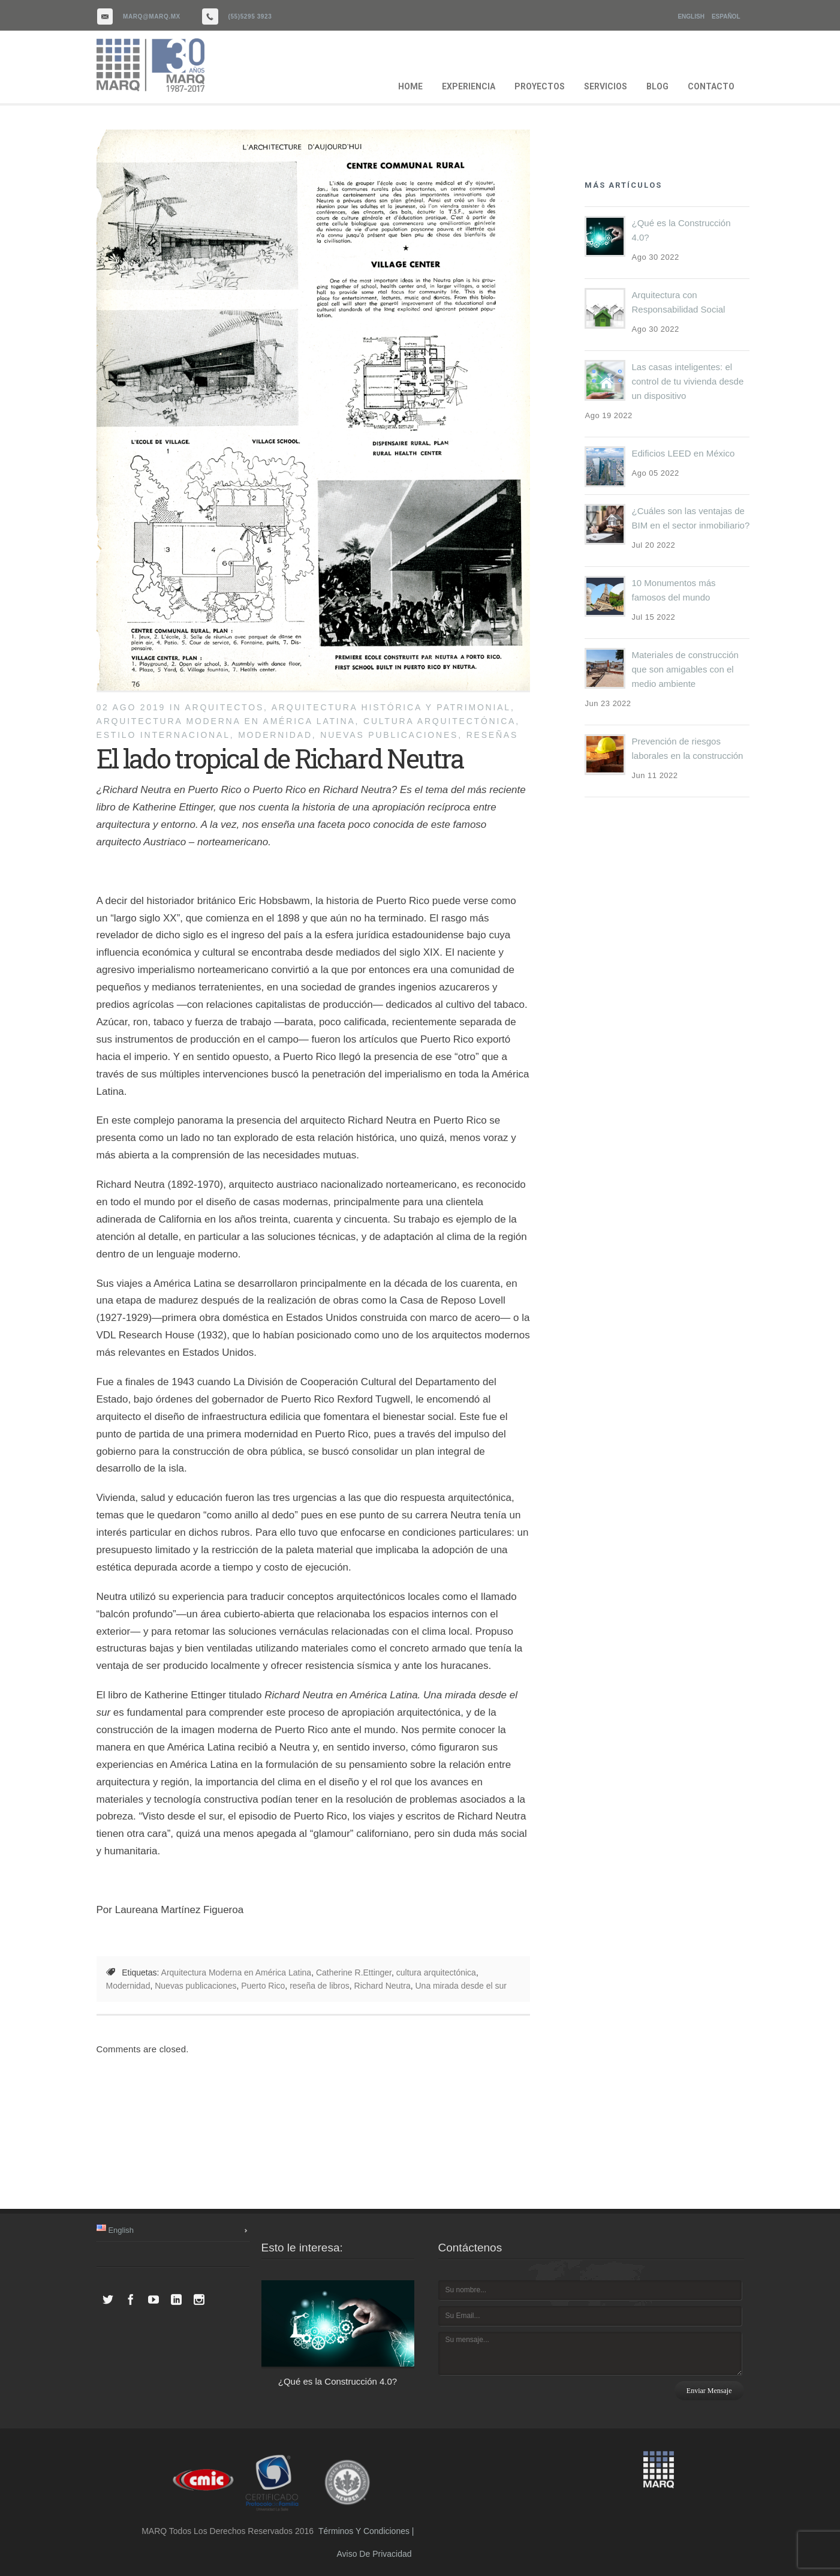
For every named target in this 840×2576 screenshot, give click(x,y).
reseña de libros (320, 1985)
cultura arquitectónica (439, 721)
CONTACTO (711, 86)
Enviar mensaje (709, 2390)
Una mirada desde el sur (461, 1985)
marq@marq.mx (151, 16)
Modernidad (275, 735)
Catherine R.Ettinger (354, 1972)
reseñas (492, 735)
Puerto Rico (263, 1985)
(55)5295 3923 (250, 16)
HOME (410, 86)
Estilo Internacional (163, 735)
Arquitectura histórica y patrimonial (391, 707)
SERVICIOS (605, 86)
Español (726, 16)
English (691, 16)
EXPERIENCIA (468, 86)
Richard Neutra (382, 1985)
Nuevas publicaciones (389, 735)
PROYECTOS (539, 86)
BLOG (657, 86)
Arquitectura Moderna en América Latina (226, 721)
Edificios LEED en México (682, 453)
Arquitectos (224, 707)
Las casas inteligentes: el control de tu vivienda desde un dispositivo (687, 381)
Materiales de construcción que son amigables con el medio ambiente (684, 669)
